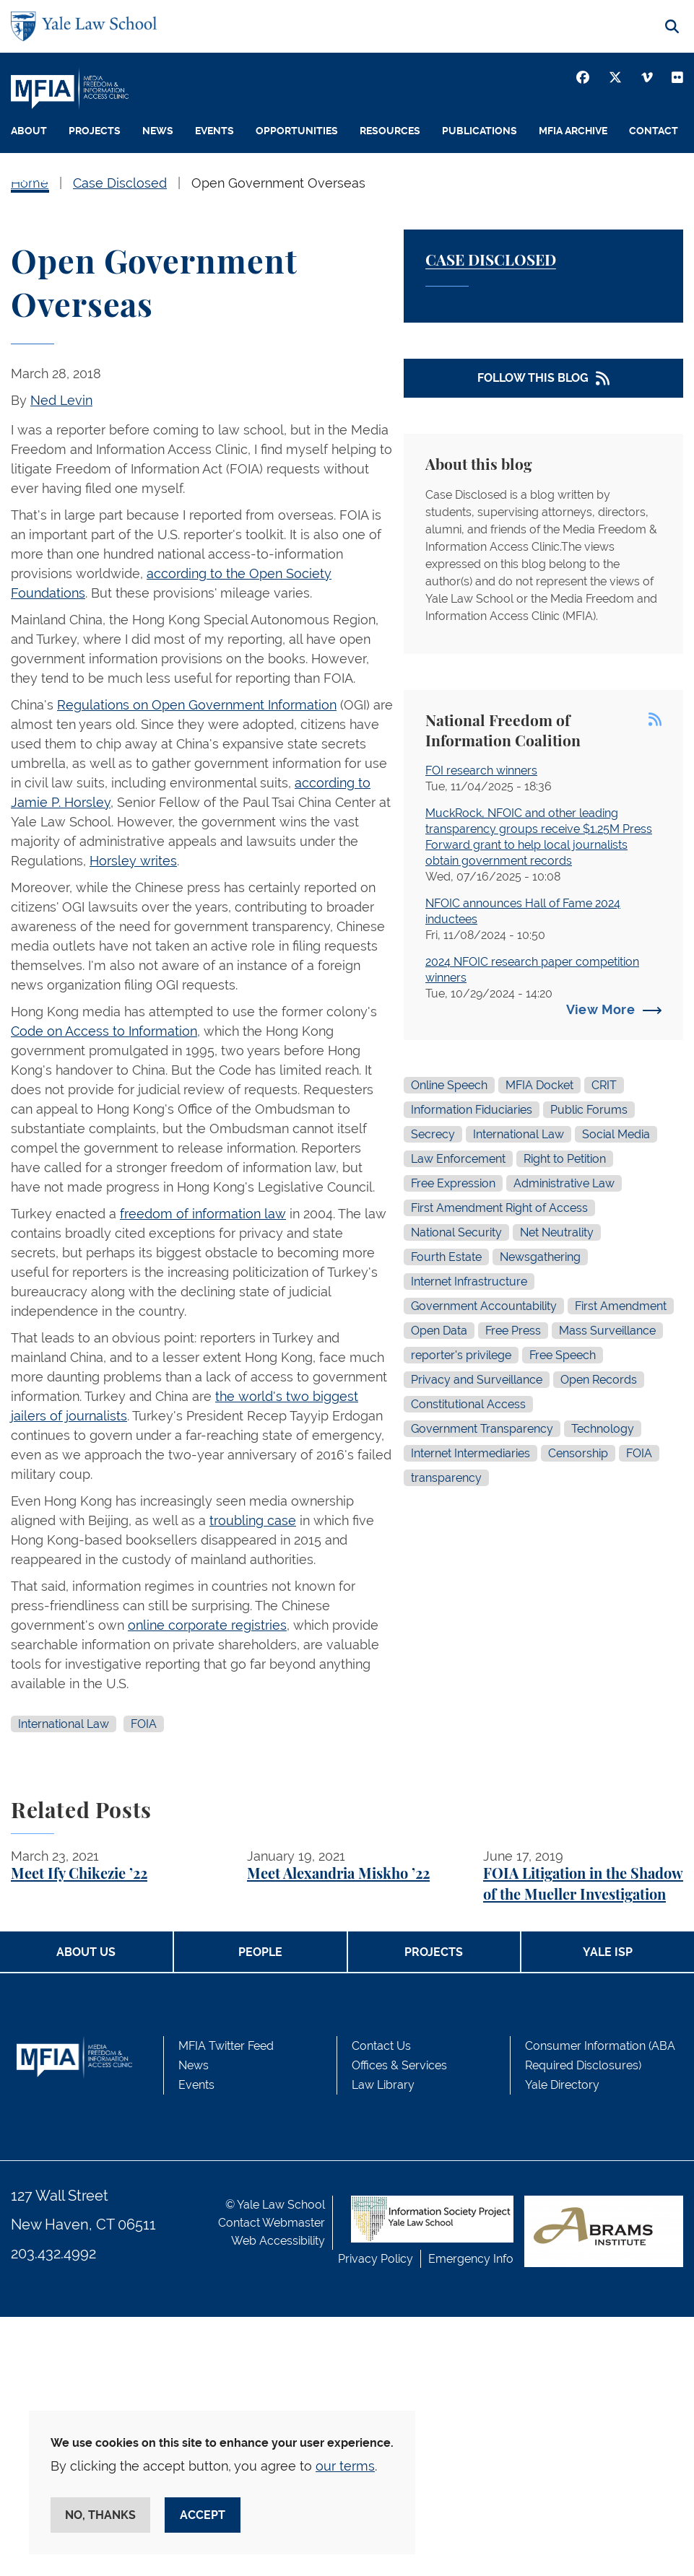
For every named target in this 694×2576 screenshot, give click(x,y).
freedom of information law (203, 1213)
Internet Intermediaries (470, 1453)
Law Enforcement (458, 1159)
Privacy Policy (375, 2259)
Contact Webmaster (271, 2223)
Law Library (383, 2085)
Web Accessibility (278, 2241)
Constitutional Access (468, 1404)
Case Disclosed (490, 260)
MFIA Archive (573, 130)
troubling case (252, 1520)
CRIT (604, 1085)
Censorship (578, 1453)
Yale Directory (562, 2085)
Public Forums (589, 1110)
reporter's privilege (461, 1355)
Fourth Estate (446, 1257)
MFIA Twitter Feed (226, 2046)
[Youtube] (677, 77)
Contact (653, 130)
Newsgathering (540, 1257)
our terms (345, 2466)
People (30, 178)
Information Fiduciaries (471, 1110)
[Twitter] (615, 77)
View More (600, 1009)
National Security (456, 1232)
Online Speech (449, 1085)
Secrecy (433, 1134)
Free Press (513, 1330)
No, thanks (100, 2515)
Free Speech (562, 1355)
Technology (602, 1429)
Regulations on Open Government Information (197, 704)
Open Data (439, 1330)
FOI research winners (481, 770)
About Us (86, 1952)
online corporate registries (207, 1625)
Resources (390, 130)
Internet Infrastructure (469, 1281)
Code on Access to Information (104, 1031)
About (29, 130)
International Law (63, 1724)
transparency (446, 1478)
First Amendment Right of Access (499, 1208)
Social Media (616, 1134)
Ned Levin (61, 400)
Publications (479, 130)
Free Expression (453, 1183)
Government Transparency (482, 1429)
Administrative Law (564, 1183)
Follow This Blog (533, 378)
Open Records (598, 1380)
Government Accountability (484, 1306)
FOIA (144, 1724)
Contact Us (381, 2046)
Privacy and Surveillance (476, 1380)
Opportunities (297, 130)
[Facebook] (582, 77)
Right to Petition (565, 1159)
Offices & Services (399, 2065)
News (157, 130)
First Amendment (621, 1306)
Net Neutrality (557, 1232)
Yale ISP (608, 1952)
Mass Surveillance (607, 1330)
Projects (95, 130)
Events (214, 130)
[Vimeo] (647, 77)
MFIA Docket (539, 1085)
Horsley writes (133, 860)
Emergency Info (470, 2259)
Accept (202, 2515)
